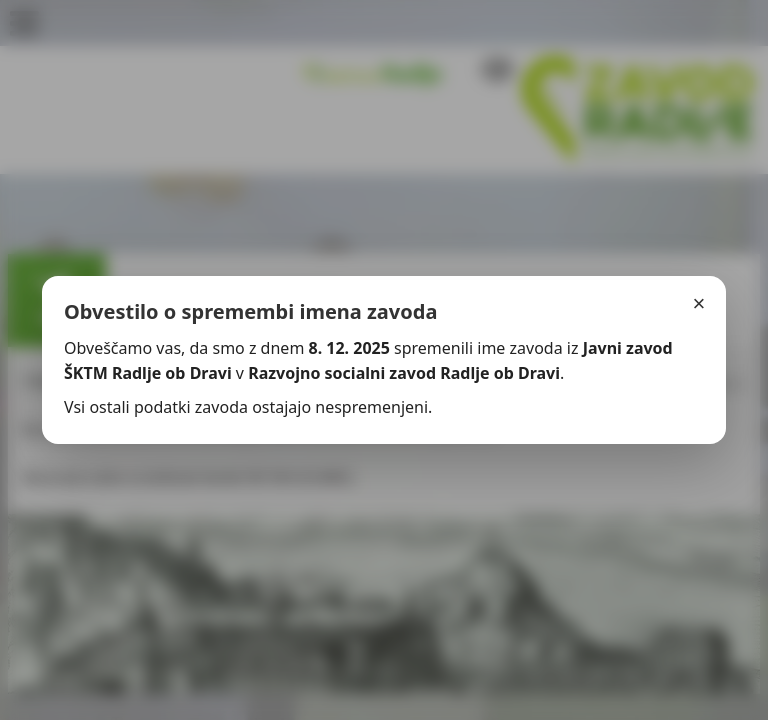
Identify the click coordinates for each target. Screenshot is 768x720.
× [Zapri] (699, 303)
